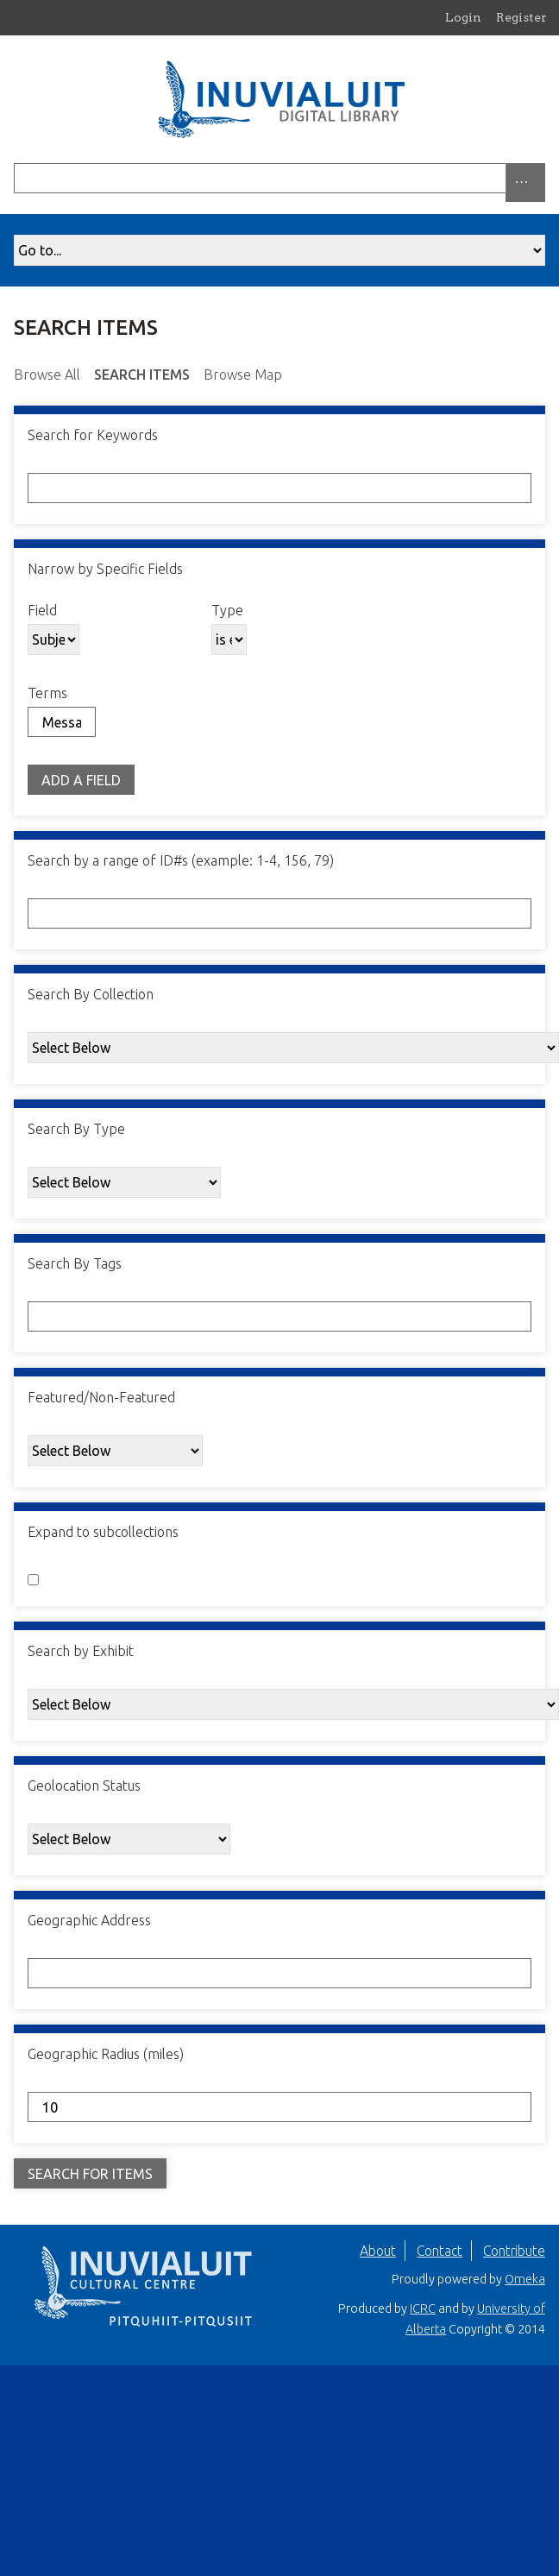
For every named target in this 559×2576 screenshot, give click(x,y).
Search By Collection (91, 994)
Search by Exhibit (81, 1651)
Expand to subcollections (103, 1532)
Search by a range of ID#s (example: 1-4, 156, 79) (181, 860)
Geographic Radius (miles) (106, 2054)
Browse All (47, 374)
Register (521, 17)
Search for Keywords (93, 435)
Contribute (514, 2250)
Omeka (525, 2279)
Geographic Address (89, 1920)
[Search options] (525, 182)
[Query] (279, 178)
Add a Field (81, 780)
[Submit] (541, 178)
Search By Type (76, 1129)
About (378, 2250)
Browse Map (243, 374)
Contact (439, 2250)
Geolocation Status (84, 1785)
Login (463, 17)
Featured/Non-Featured (101, 1397)
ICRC (423, 2308)
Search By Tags (75, 1263)
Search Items (142, 374)
